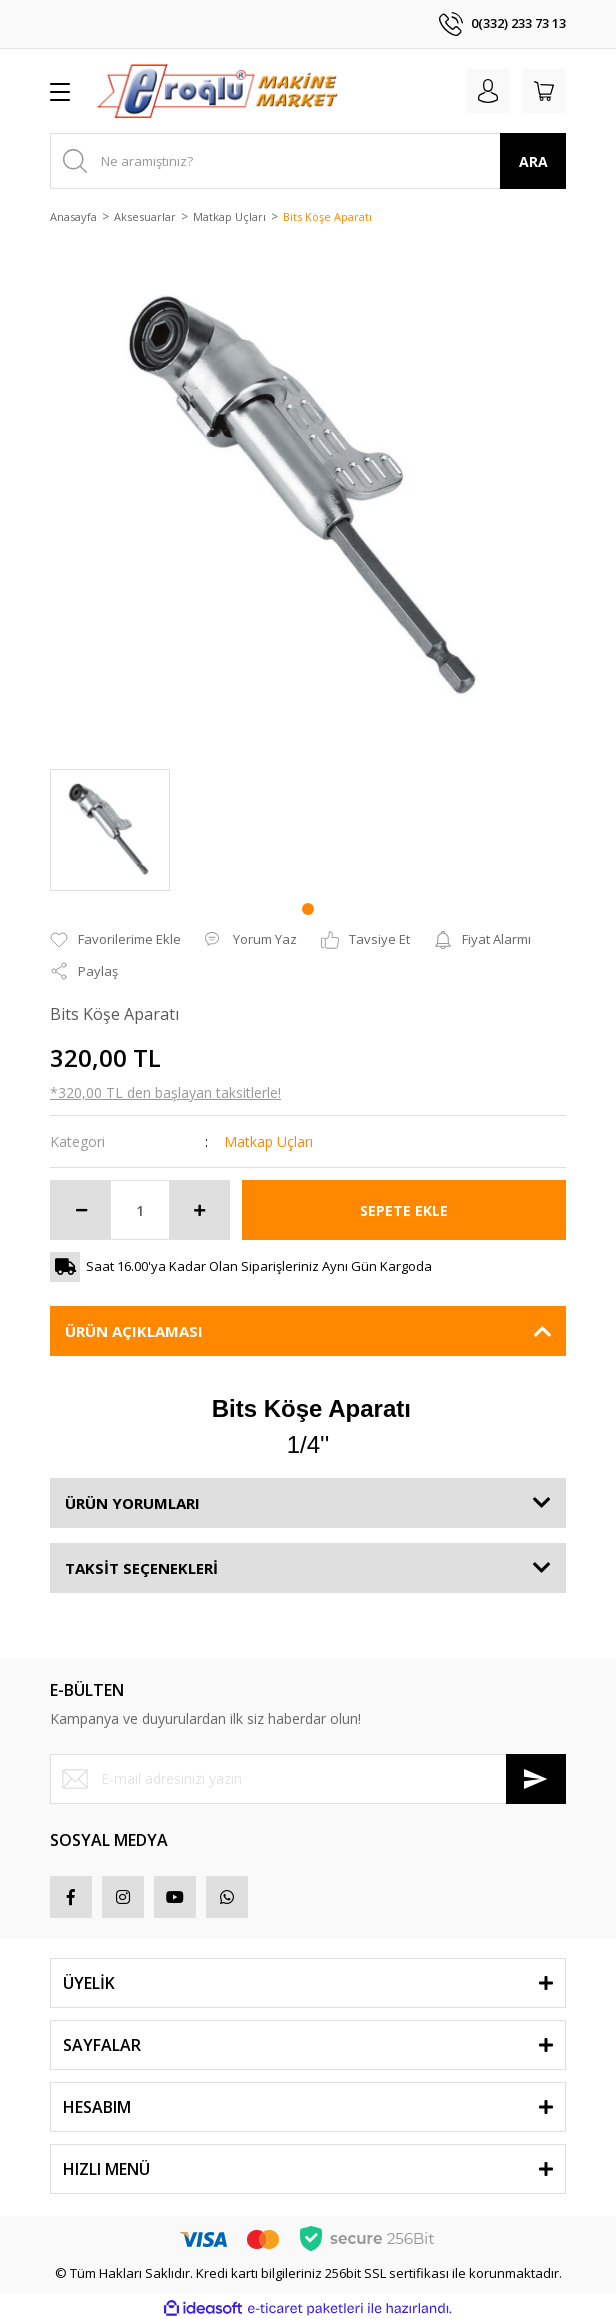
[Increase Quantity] (199, 1210)
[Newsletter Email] (308, 1779)
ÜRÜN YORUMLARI (132, 1503)
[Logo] (217, 91)
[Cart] (544, 91)
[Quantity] (140, 1210)
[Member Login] (488, 91)
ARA (533, 161)
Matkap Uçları (268, 1141)
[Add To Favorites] (115, 940)
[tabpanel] (110, 830)
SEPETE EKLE (404, 1210)
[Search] (308, 161)
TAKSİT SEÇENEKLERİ (141, 1568)
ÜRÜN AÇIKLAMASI (134, 1331)
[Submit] (536, 1779)
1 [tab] (308, 909)
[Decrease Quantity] (81, 1210)
